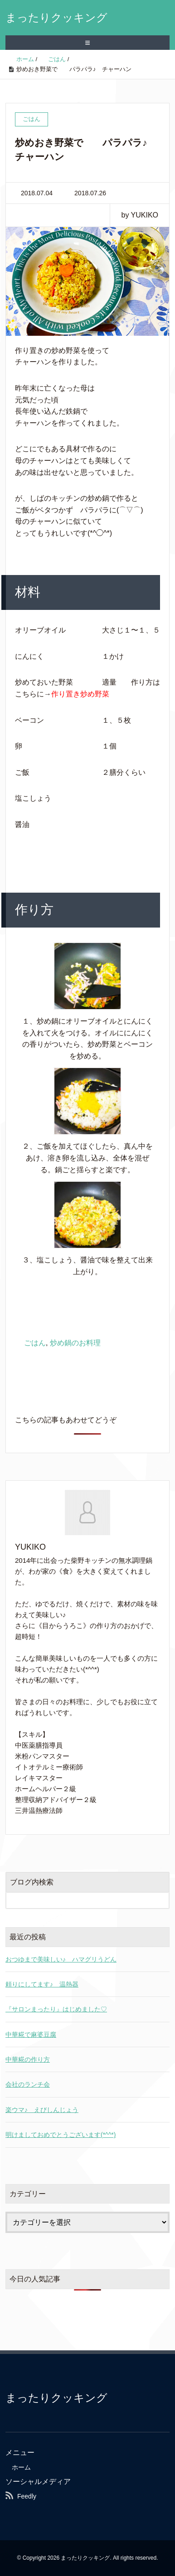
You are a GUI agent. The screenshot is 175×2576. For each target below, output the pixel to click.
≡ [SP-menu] (87, 43)
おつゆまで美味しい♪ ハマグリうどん (61, 1959)
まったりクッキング (56, 17)
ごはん (35, 1343)
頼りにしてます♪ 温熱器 (41, 1984)
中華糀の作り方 (27, 2059)
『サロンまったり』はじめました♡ (56, 2009)
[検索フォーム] (78, 1900)
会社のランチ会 (27, 2084)
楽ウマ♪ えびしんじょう (41, 2109)
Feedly (26, 2496)
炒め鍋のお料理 (75, 1343)
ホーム (21, 2467)
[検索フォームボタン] (161, 1900)
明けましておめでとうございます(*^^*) (60, 2134)
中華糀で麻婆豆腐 (30, 2034)
